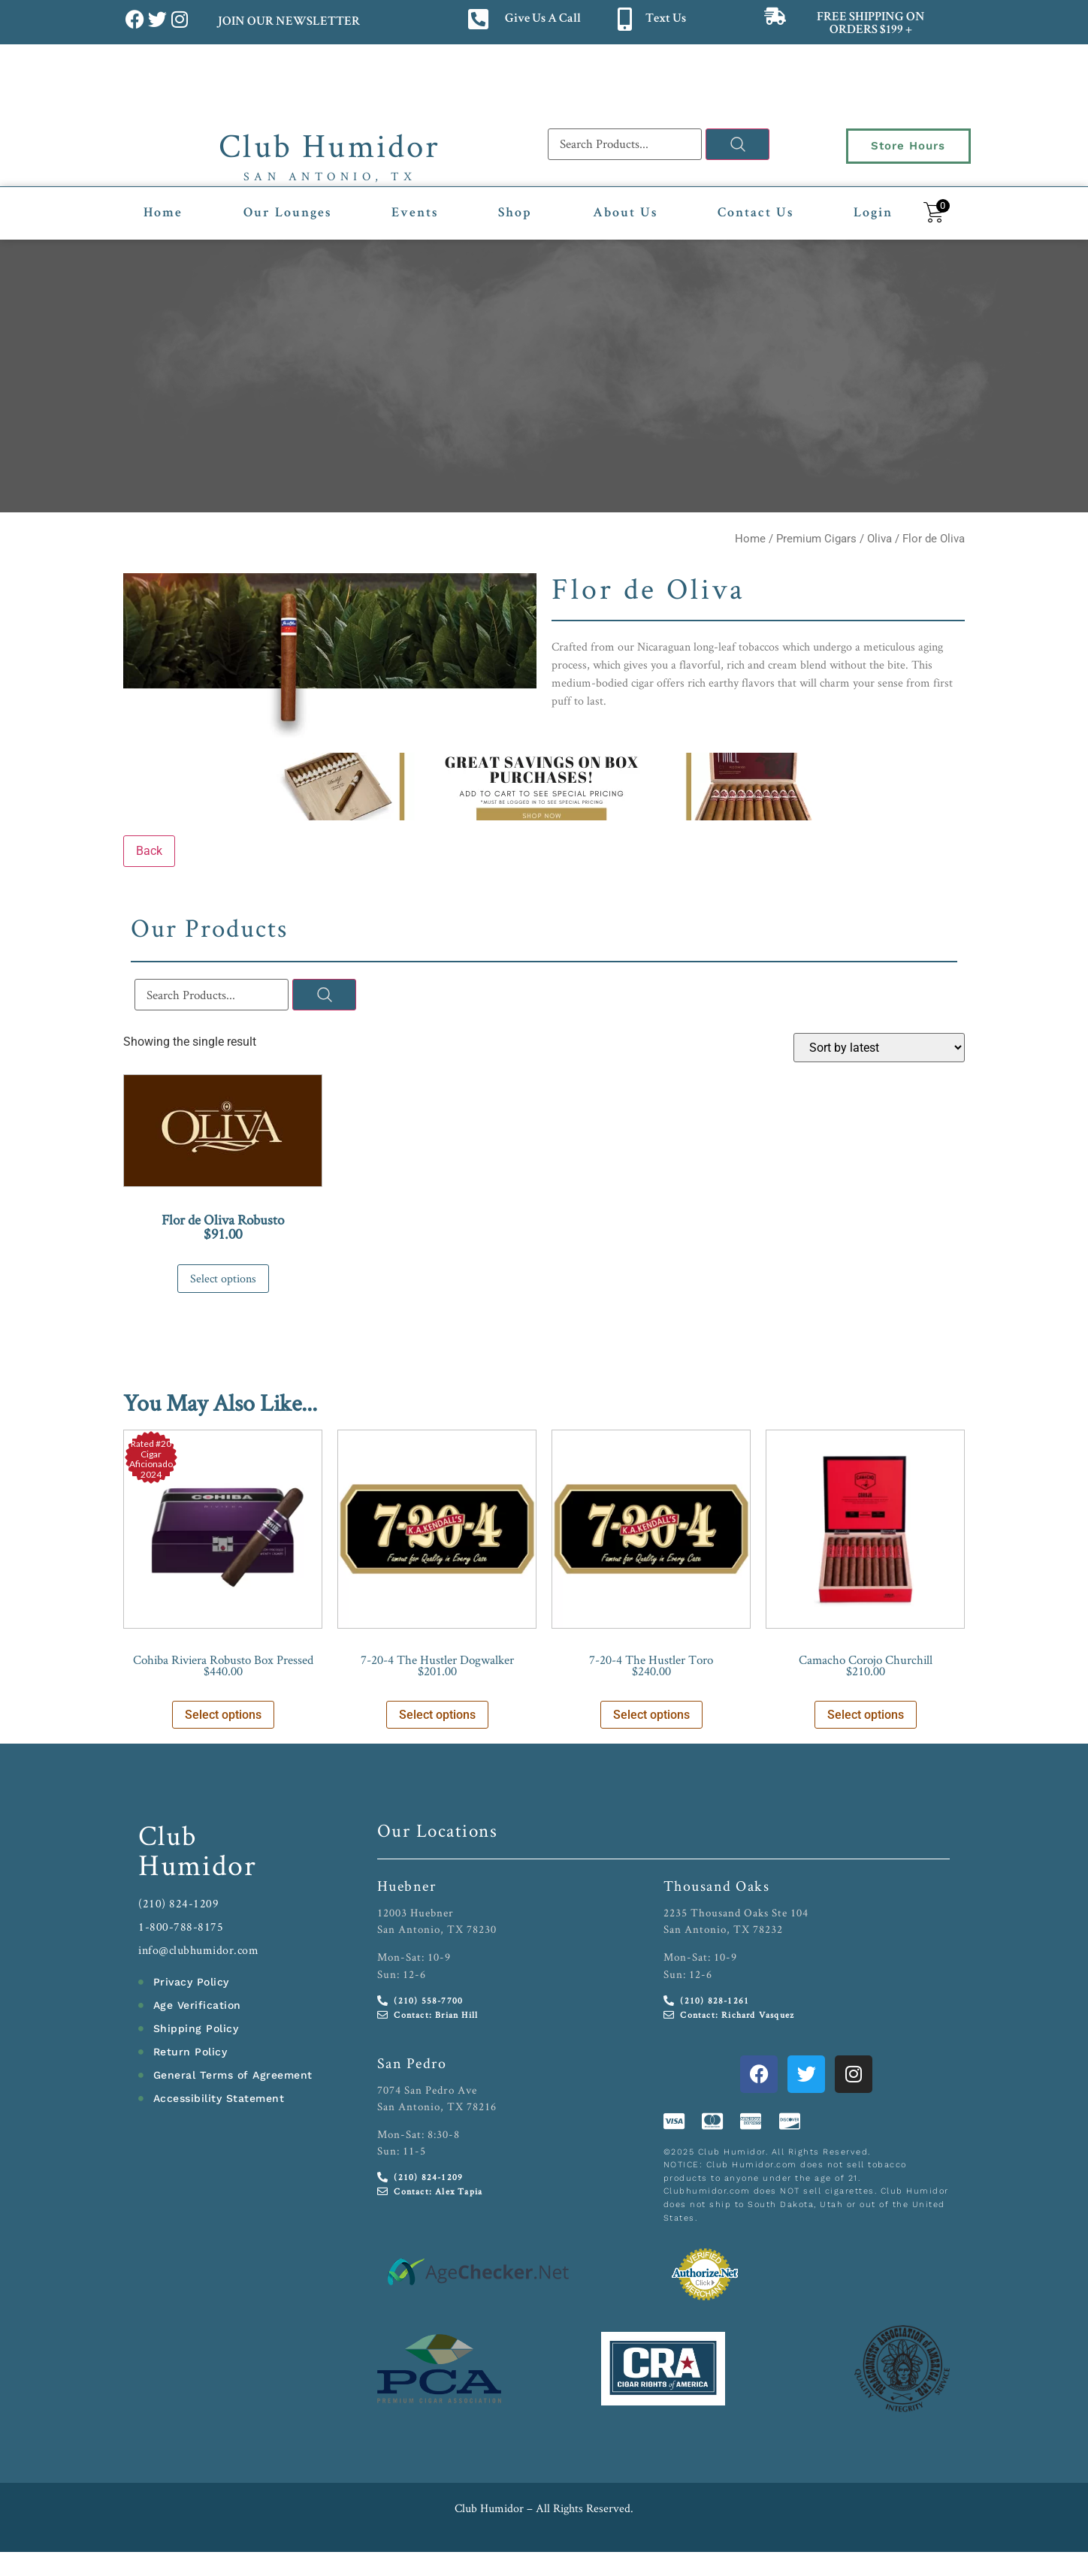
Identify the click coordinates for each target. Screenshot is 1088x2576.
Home (163, 213)
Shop (515, 213)
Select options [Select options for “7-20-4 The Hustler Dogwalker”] (437, 1715)
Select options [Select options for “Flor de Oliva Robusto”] (223, 1278)
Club (168, 1834)
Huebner (407, 1885)
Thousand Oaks (716, 1885)
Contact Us (755, 213)
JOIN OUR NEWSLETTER (288, 22)
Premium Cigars (816, 538)
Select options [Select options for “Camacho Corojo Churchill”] (865, 1715)
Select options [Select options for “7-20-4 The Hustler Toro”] (651, 1715)
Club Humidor (329, 145)
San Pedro (412, 2063)
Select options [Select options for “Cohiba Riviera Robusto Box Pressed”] (223, 1715)
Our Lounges (287, 213)
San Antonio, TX (330, 176)
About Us (625, 213)
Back (149, 851)
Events (414, 213)
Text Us (665, 19)
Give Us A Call (543, 19)
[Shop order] (879, 1047)
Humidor (197, 1864)
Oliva (879, 538)
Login (873, 213)
